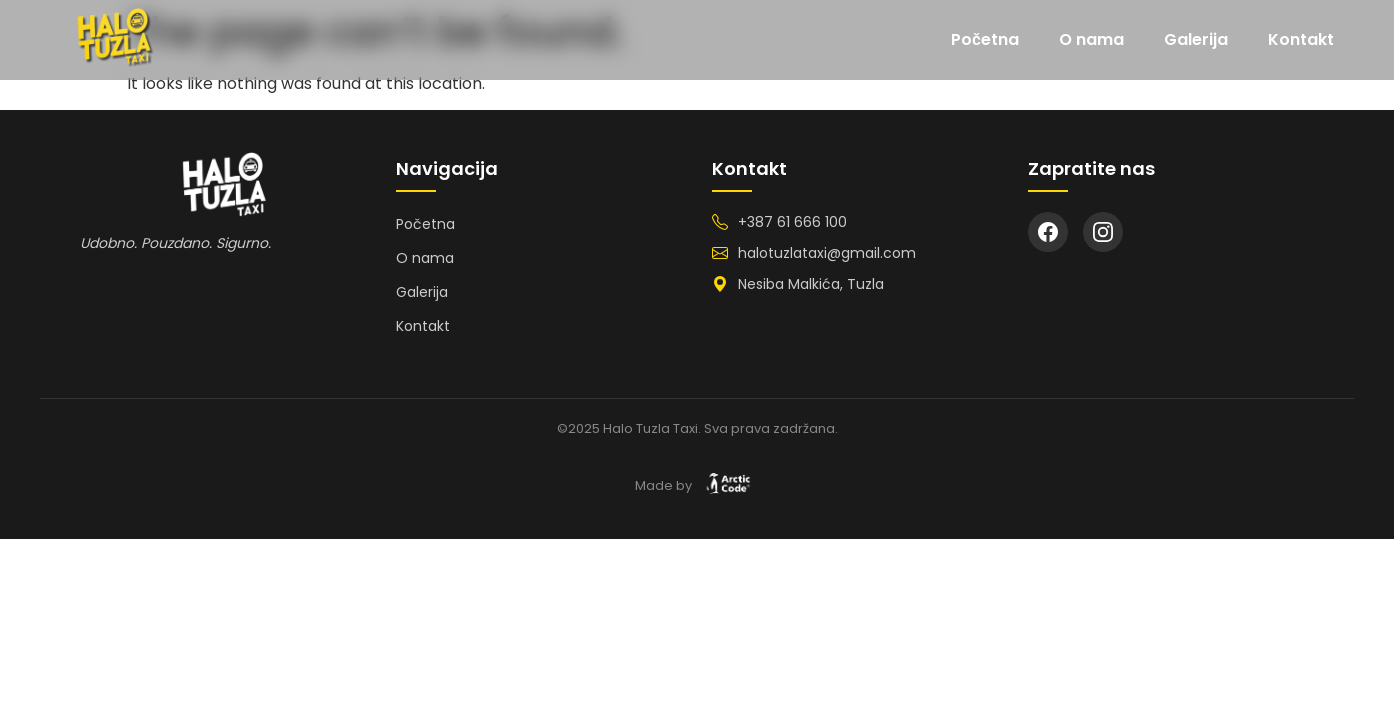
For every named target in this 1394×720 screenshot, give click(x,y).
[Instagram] (1103, 232)
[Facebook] (1048, 232)
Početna (985, 39)
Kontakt (1301, 39)
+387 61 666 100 (792, 222)
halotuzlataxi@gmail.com (827, 253)
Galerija (1196, 39)
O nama (1091, 39)
